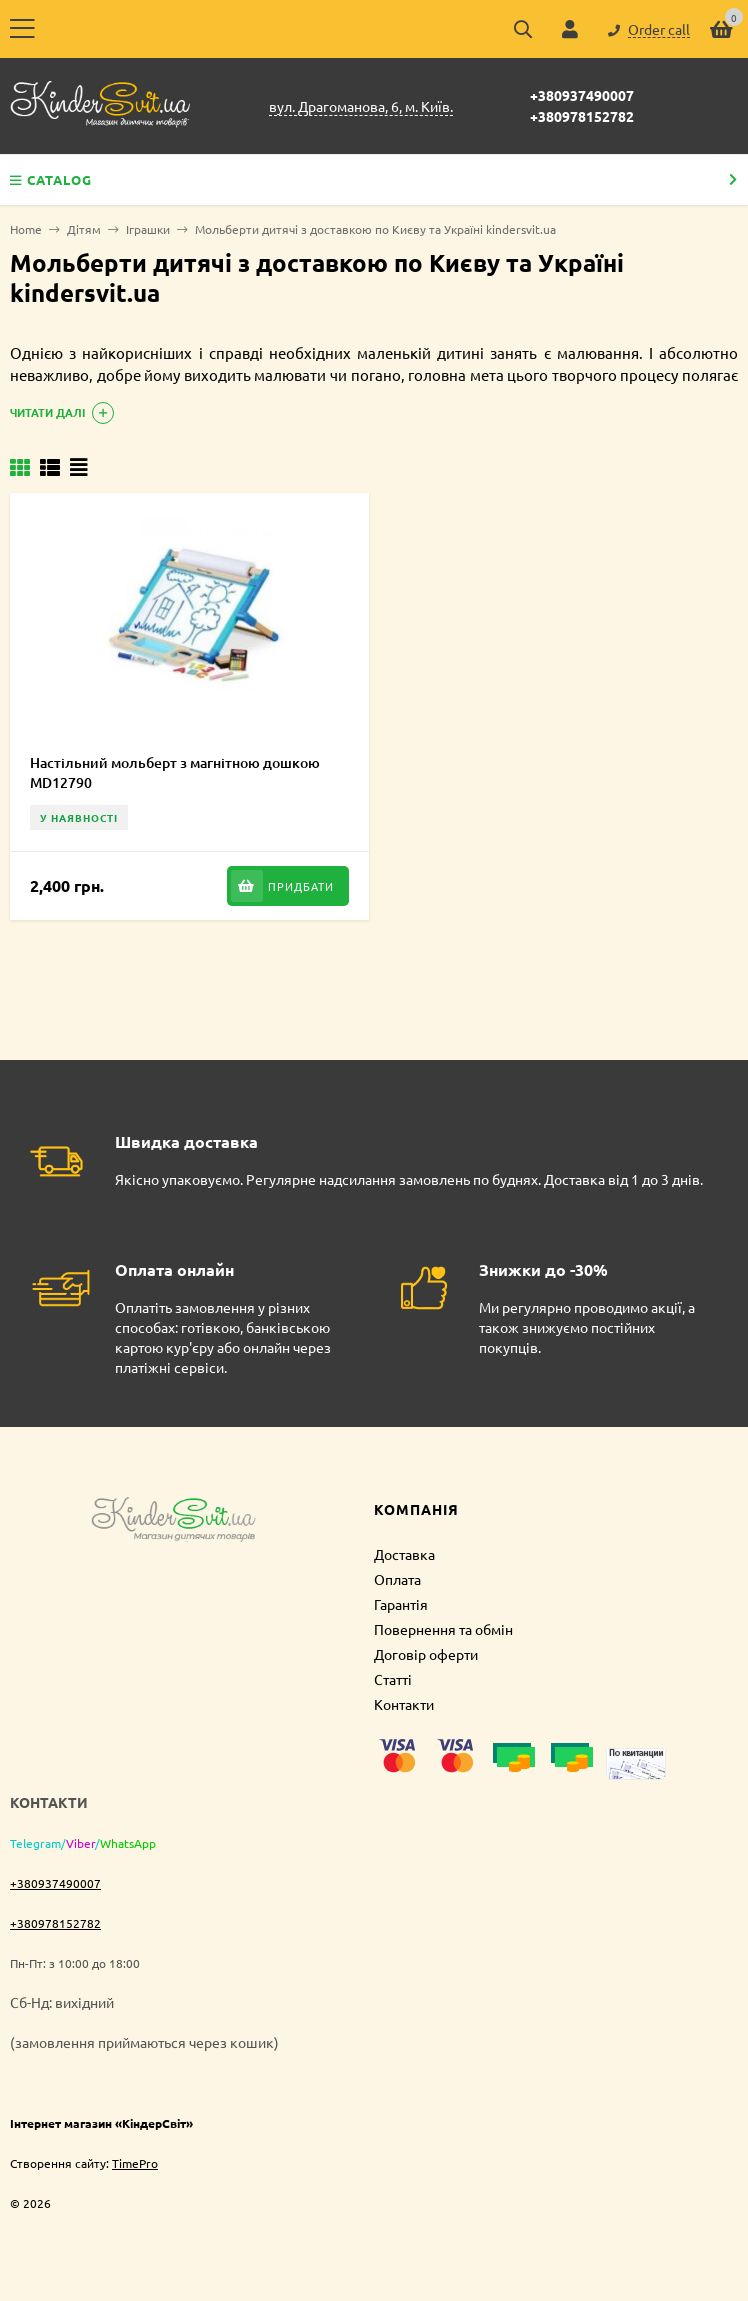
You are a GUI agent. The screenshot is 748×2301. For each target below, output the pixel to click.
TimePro (135, 2163)
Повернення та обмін (443, 1629)
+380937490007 (582, 95)
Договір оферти (426, 1654)
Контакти (404, 1704)
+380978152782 (582, 116)
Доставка (404, 1554)
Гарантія (401, 1604)
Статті (393, 1679)
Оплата (397, 1579)
